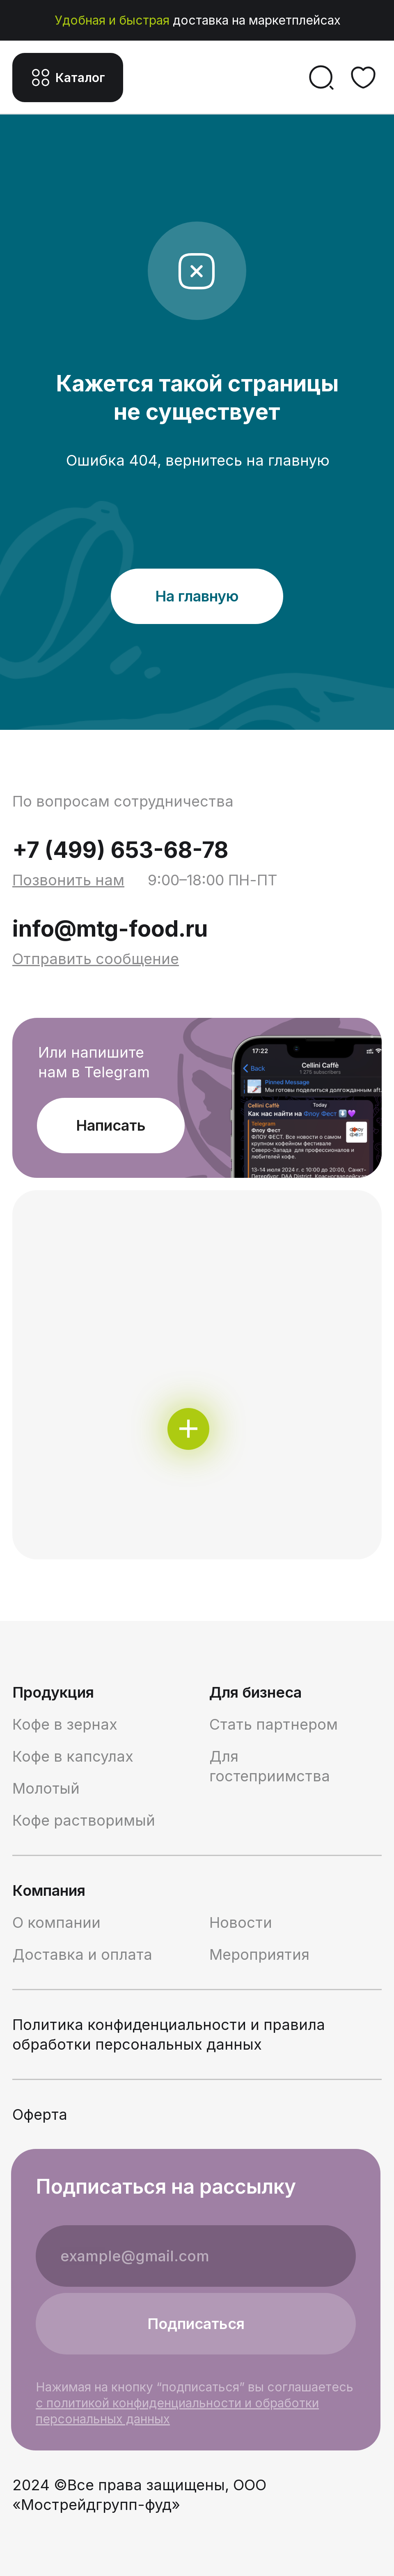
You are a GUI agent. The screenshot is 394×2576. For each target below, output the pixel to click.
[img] (197, 1374)
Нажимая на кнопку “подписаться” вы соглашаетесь (194, 2402)
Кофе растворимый (83, 1820)
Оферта (39, 2114)
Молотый (46, 1788)
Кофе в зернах (64, 1724)
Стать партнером (273, 1724)
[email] (196, 2256)
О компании (56, 1922)
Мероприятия (259, 1954)
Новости (240, 1922)
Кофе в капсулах (72, 1756)
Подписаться (196, 2324)
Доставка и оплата (82, 1954)
